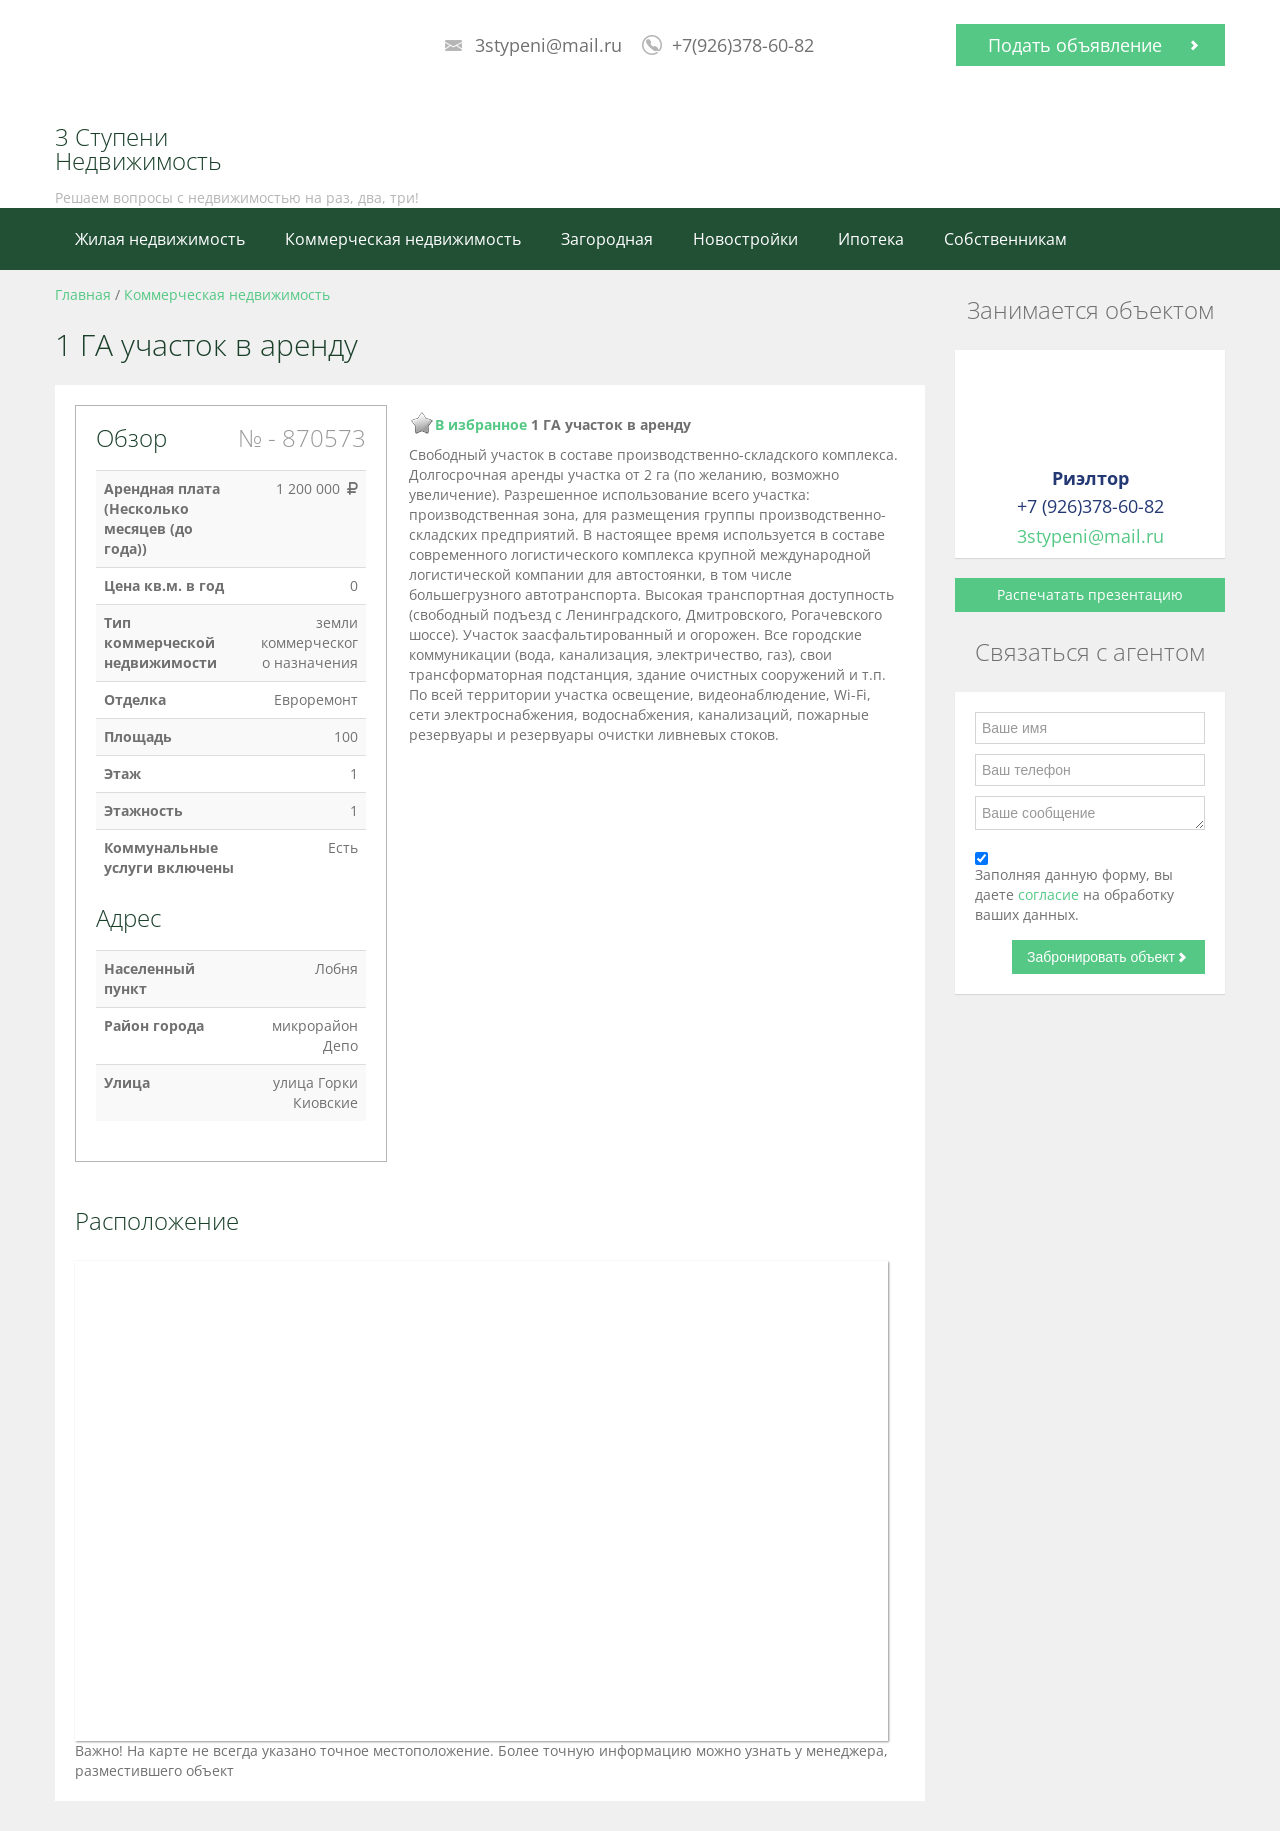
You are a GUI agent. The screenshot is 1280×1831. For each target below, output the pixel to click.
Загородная (607, 239)
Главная (83, 294)
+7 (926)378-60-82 (1090, 506)
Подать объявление (1075, 45)
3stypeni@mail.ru (548, 45)
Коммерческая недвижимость (403, 239)
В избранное (481, 424)
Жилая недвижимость (160, 239)
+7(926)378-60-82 (743, 45)
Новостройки (745, 239)
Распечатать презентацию (1090, 594)
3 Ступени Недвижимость (138, 149)
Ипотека (871, 239)
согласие (1050, 894)
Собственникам (1005, 239)
